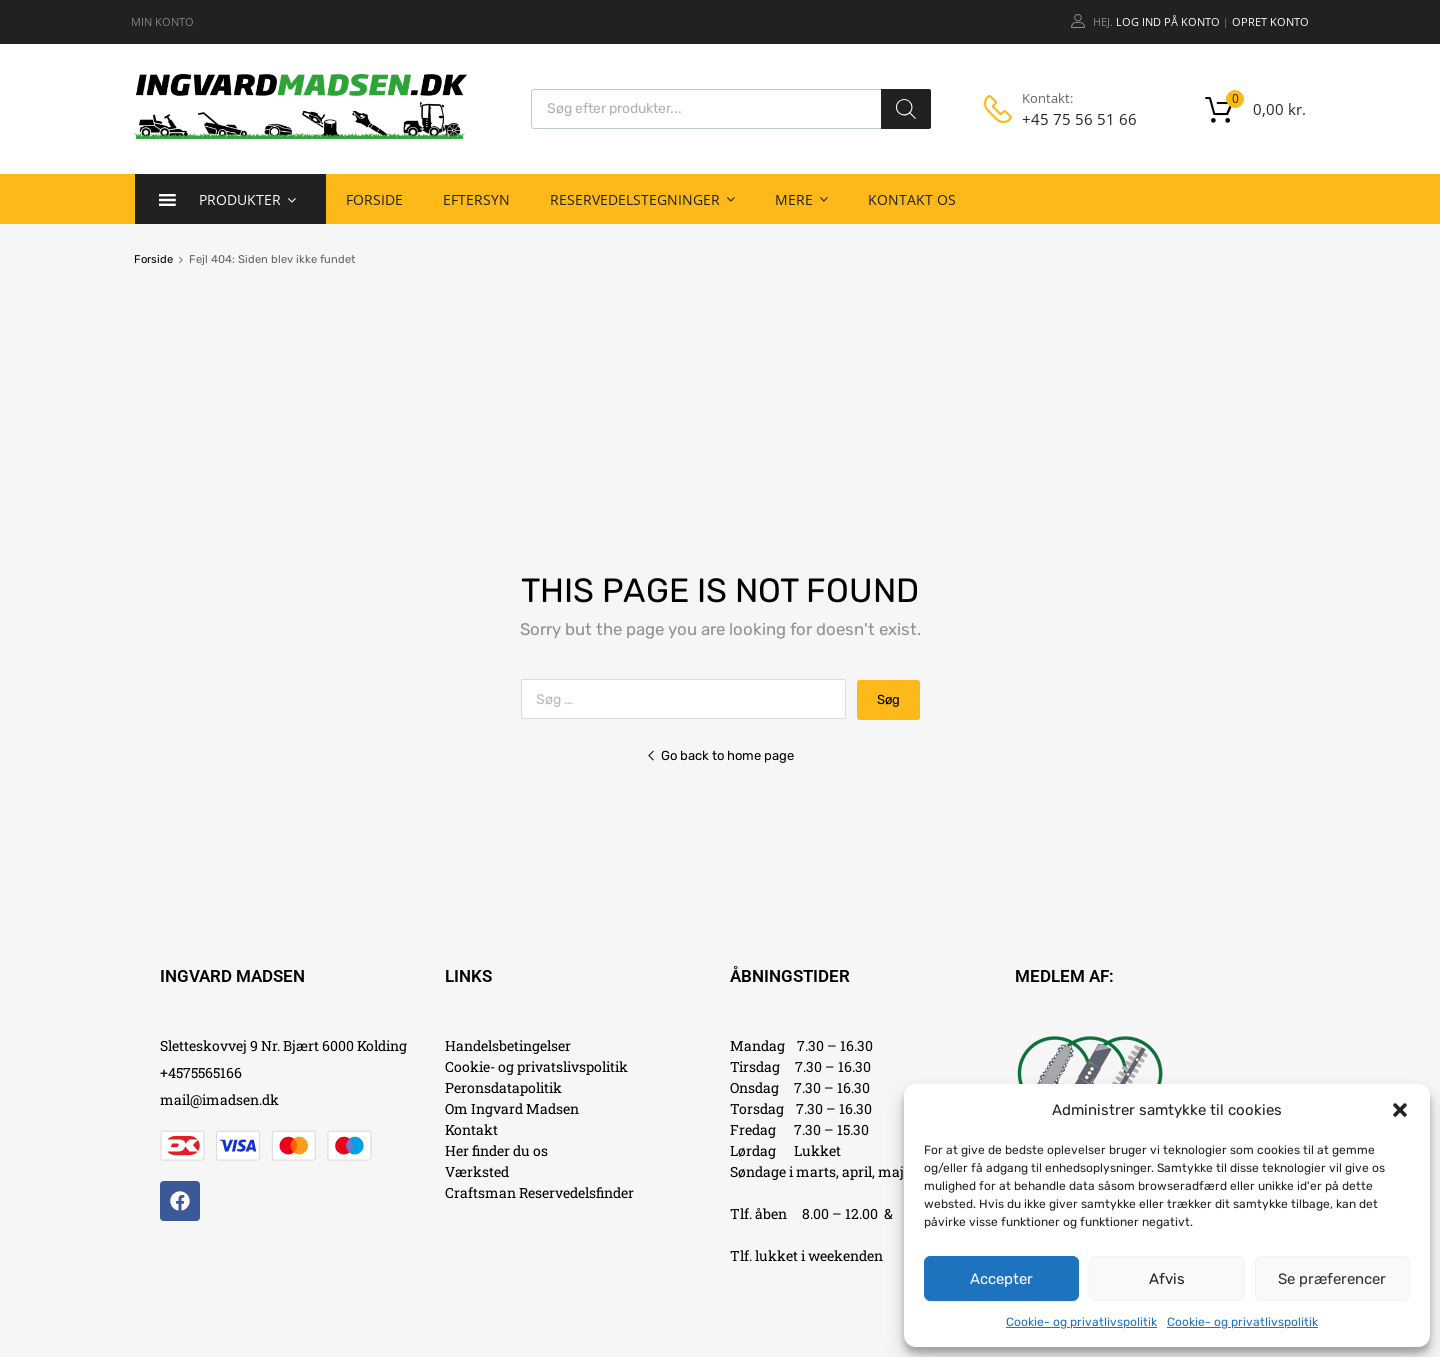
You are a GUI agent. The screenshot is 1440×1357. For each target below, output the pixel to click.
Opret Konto (1270, 21)
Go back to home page (720, 755)
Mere (801, 199)
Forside (374, 199)
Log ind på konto (1168, 21)
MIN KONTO (162, 21)
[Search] (906, 109)
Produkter (247, 199)
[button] (1400, 1110)
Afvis (1167, 1279)
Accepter (1001, 1279)
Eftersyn (476, 199)
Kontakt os (912, 199)
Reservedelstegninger (642, 199)
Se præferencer (1332, 1279)
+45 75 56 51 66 (1071, 119)
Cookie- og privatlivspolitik (1081, 1322)
